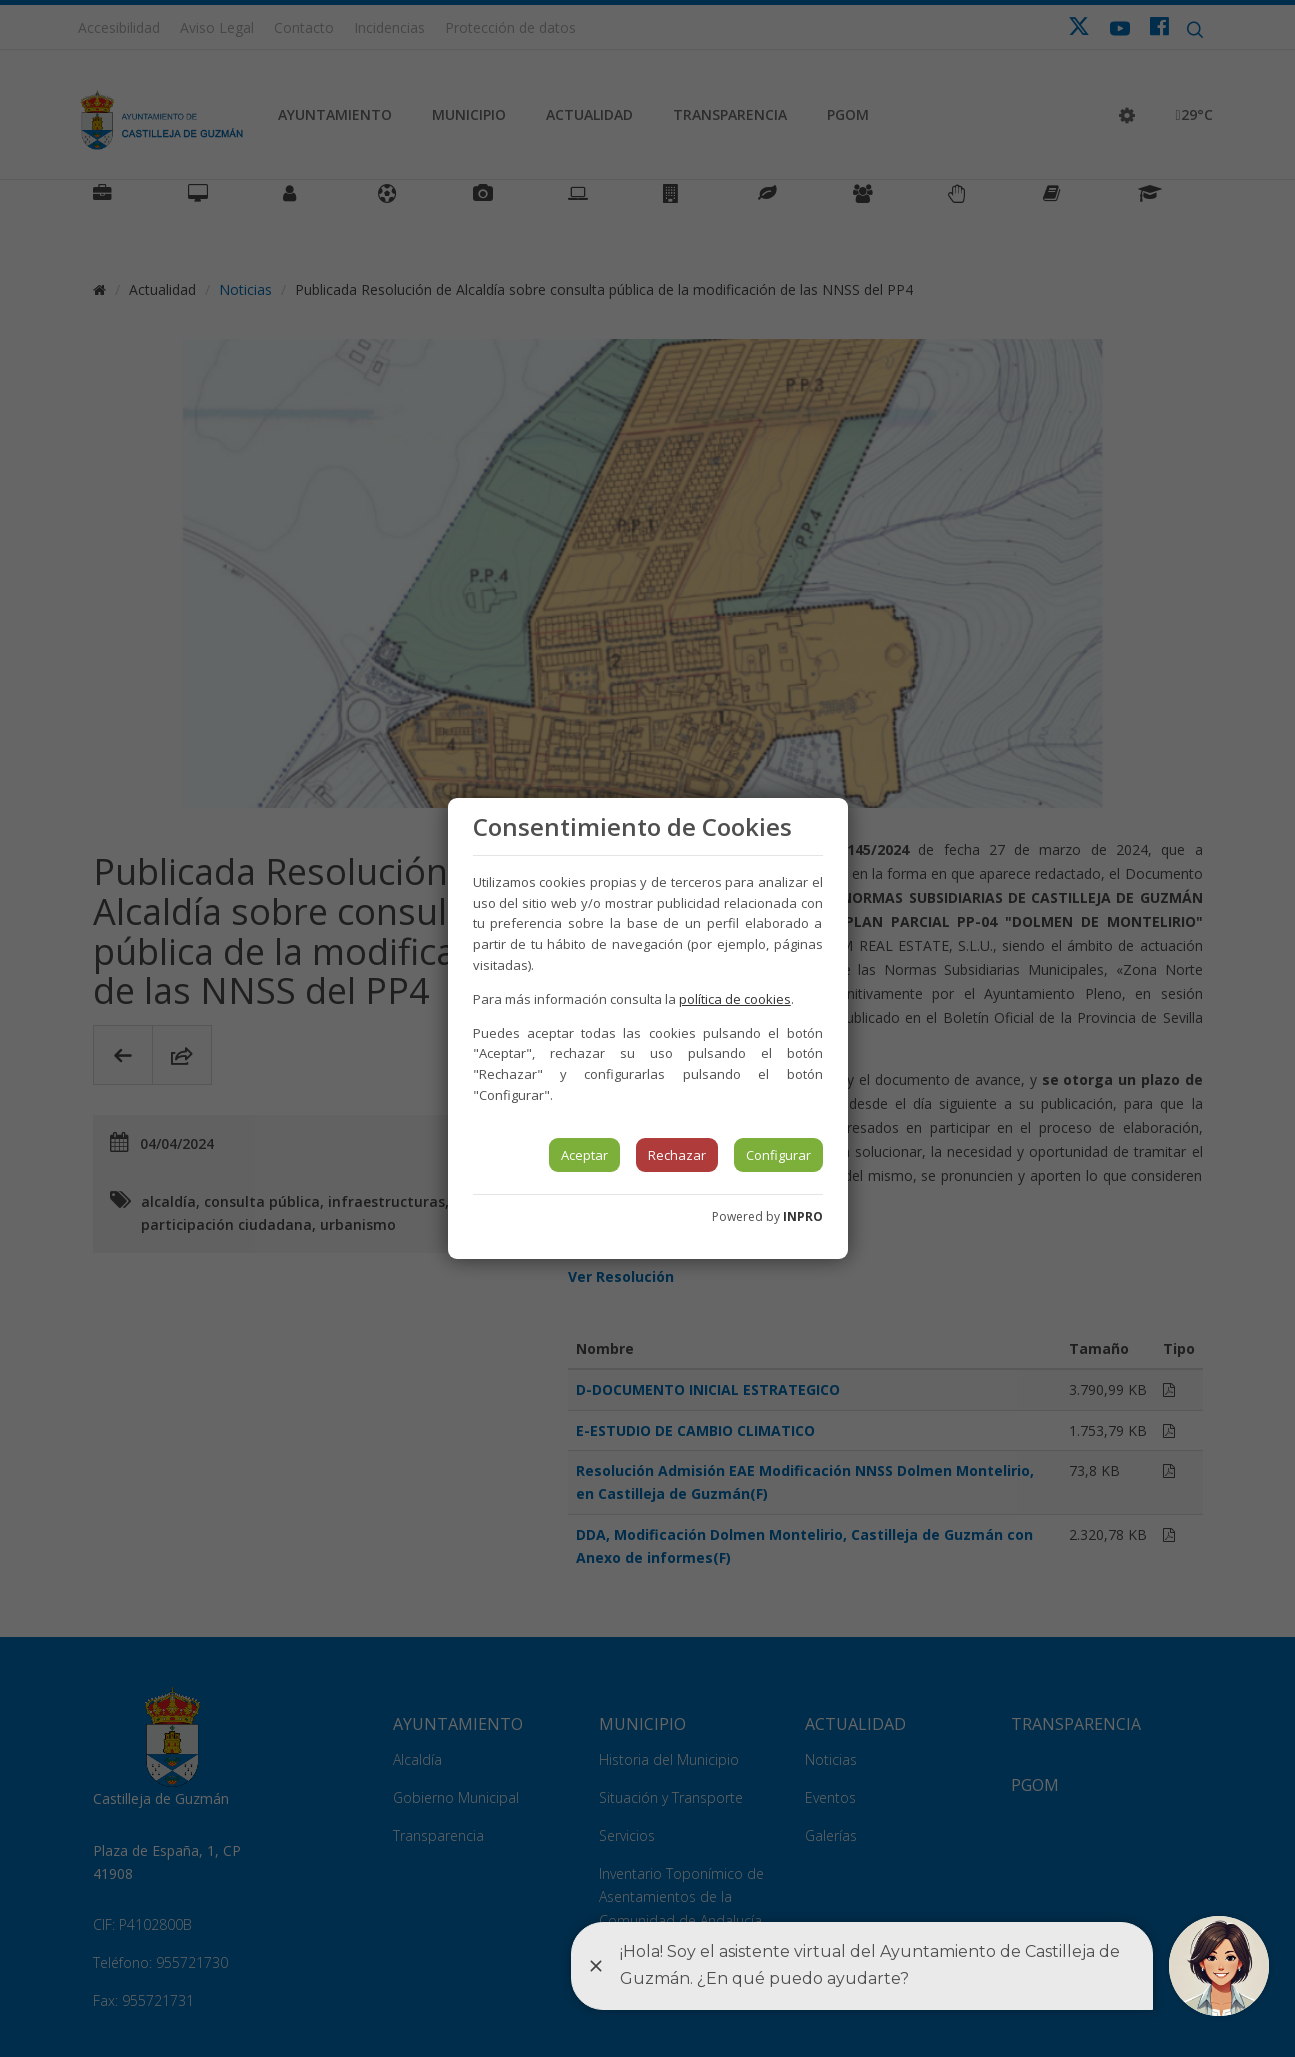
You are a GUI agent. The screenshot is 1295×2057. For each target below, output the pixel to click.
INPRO (803, 1216)
